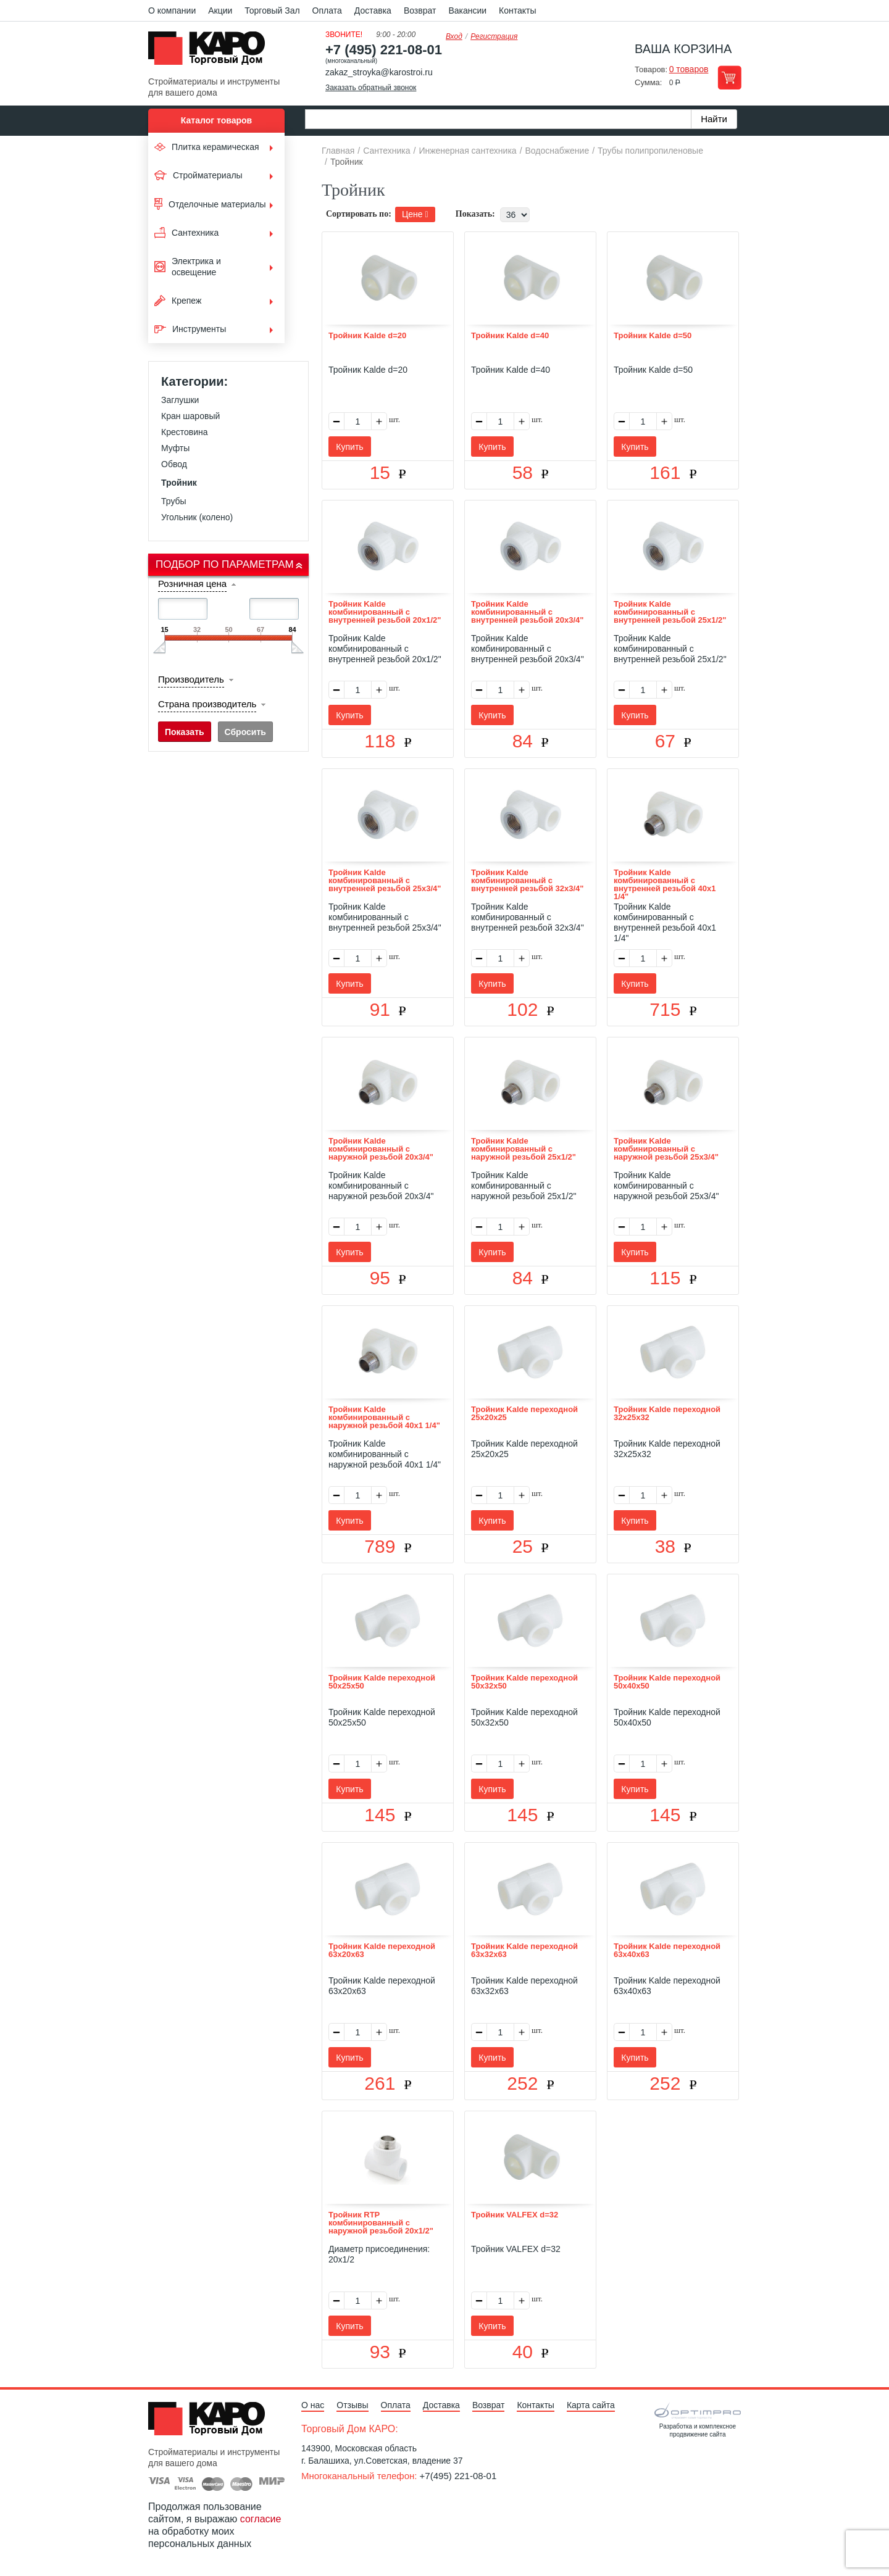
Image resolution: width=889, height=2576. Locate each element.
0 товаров (689, 69)
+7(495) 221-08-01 (458, 2475)
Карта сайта (591, 2405)
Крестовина (184, 432)
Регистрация (493, 36)
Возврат (420, 10)
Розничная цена (192, 583)
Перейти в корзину (729, 77)
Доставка (372, 10)
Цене (415, 214)
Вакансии (467, 10)
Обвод (174, 464)
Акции (220, 10)
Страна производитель (207, 704)
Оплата (327, 10)
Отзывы (352, 2405)
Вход (454, 36)
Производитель (191, 679)
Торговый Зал (271, 10)
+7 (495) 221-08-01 (383, 49)
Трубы (173, 501)
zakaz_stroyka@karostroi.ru (379, 72)
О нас (312, 2405)
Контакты (517, 10)
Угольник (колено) (197, 517)
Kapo (211, 51)
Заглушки (180, 400)
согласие (261, 2519)
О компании (172, 10)
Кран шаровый (190, 416)
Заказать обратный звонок (370, 87)
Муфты (175, 448)
